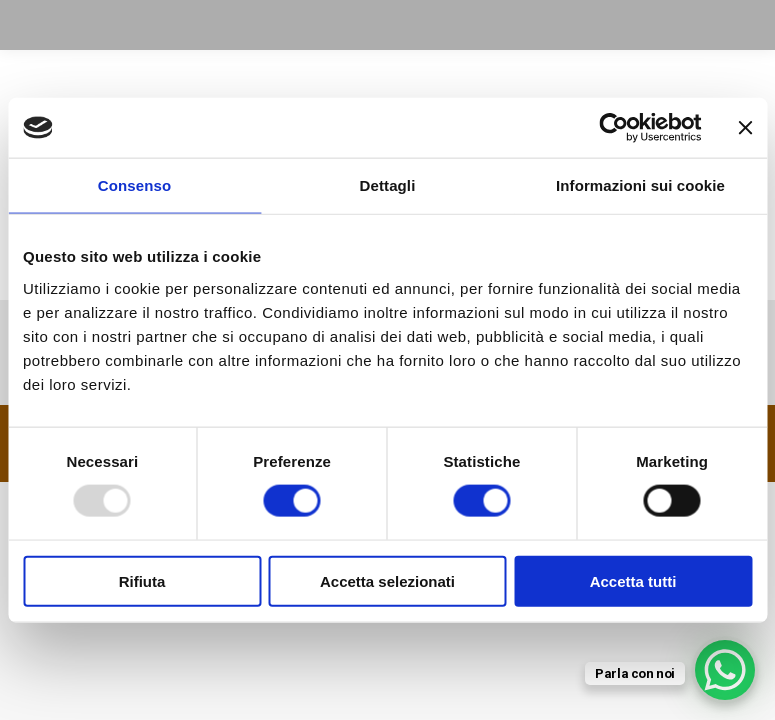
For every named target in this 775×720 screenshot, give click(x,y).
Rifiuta (142, 580)
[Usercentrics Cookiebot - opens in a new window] (613, 128)
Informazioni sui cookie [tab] (640, 185)
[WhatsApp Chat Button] (725, 670)
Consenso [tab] (134, 185)
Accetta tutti (633, 580)
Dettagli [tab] (388, 185)
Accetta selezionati (387, 580)
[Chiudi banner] (745, 128)
